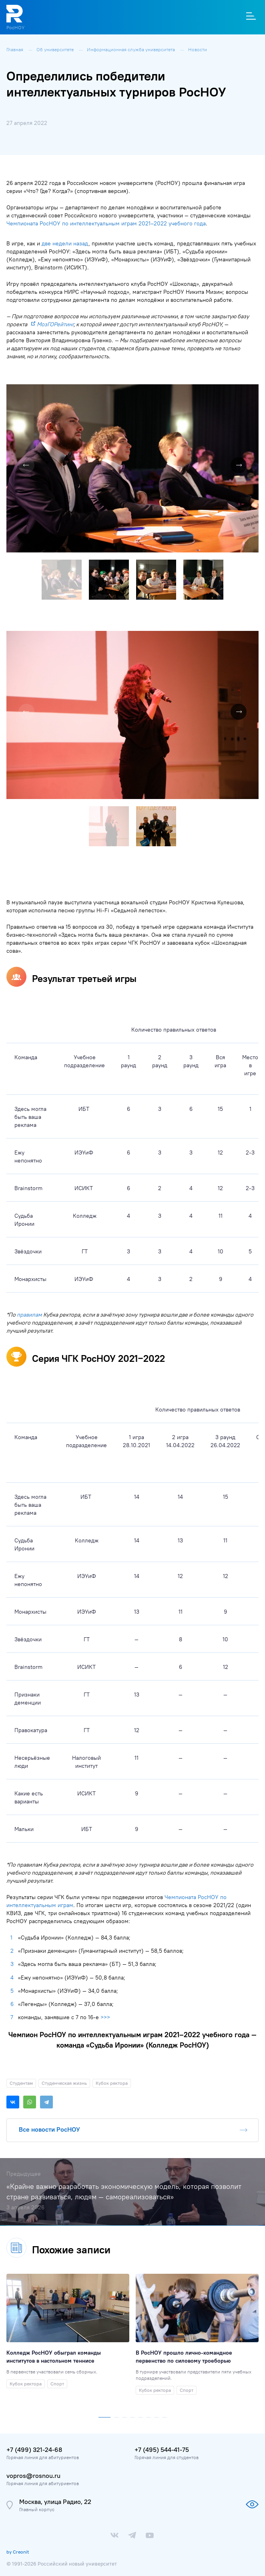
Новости (197, 49)
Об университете (55, 49)
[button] (251, 391)
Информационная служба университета (131, 49)
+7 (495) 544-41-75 (162, 2449)
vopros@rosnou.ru (33, 2476)
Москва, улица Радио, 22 (55, 2502)
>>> (105, 2017)
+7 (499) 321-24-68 (34, 2449)
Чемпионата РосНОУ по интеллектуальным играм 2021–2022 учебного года (106, 223)
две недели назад (65, 243)
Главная (15, 49)
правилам (29, 1314)
